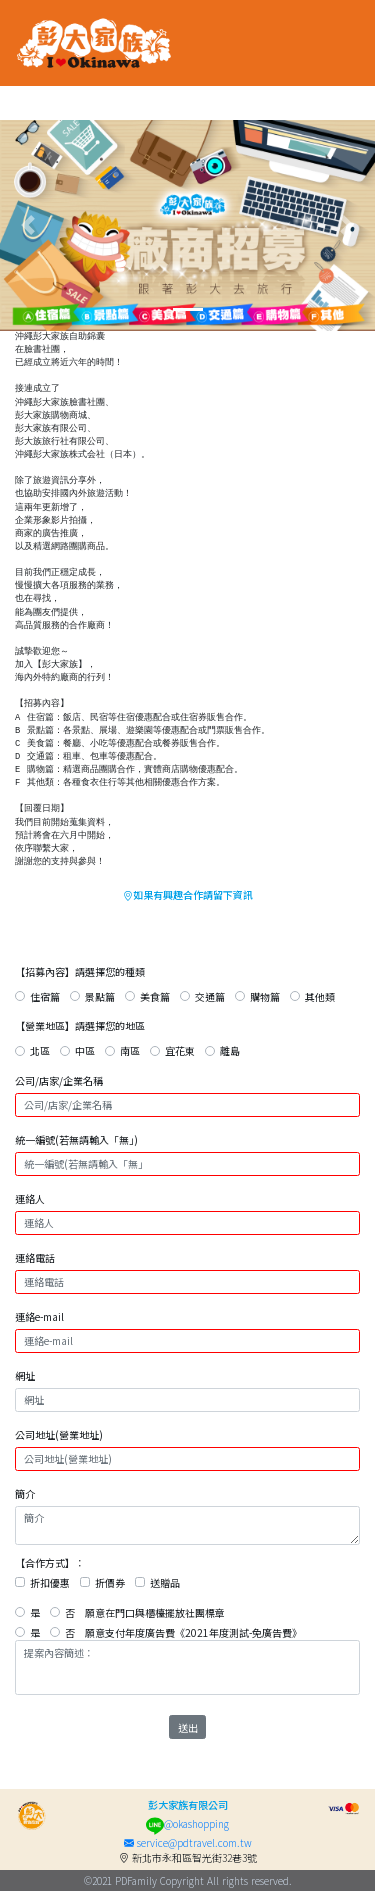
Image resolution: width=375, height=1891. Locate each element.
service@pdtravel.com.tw (188, 1842)
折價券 (110, 1582)
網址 (25, 1375)
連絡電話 (35, 1257)
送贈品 (165, 1582)
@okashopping (187, 1823)
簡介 (25, 1493)
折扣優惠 (50, 1582)
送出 (188, 1727)
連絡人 (30, 1198)
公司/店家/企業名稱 (59, 1080)
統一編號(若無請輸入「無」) (76, 1139)
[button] (28, 225)
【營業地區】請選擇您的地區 (80, 1025)
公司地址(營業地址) (59, 1434)
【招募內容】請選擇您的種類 (80, 971)
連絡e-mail (39, 1316)
